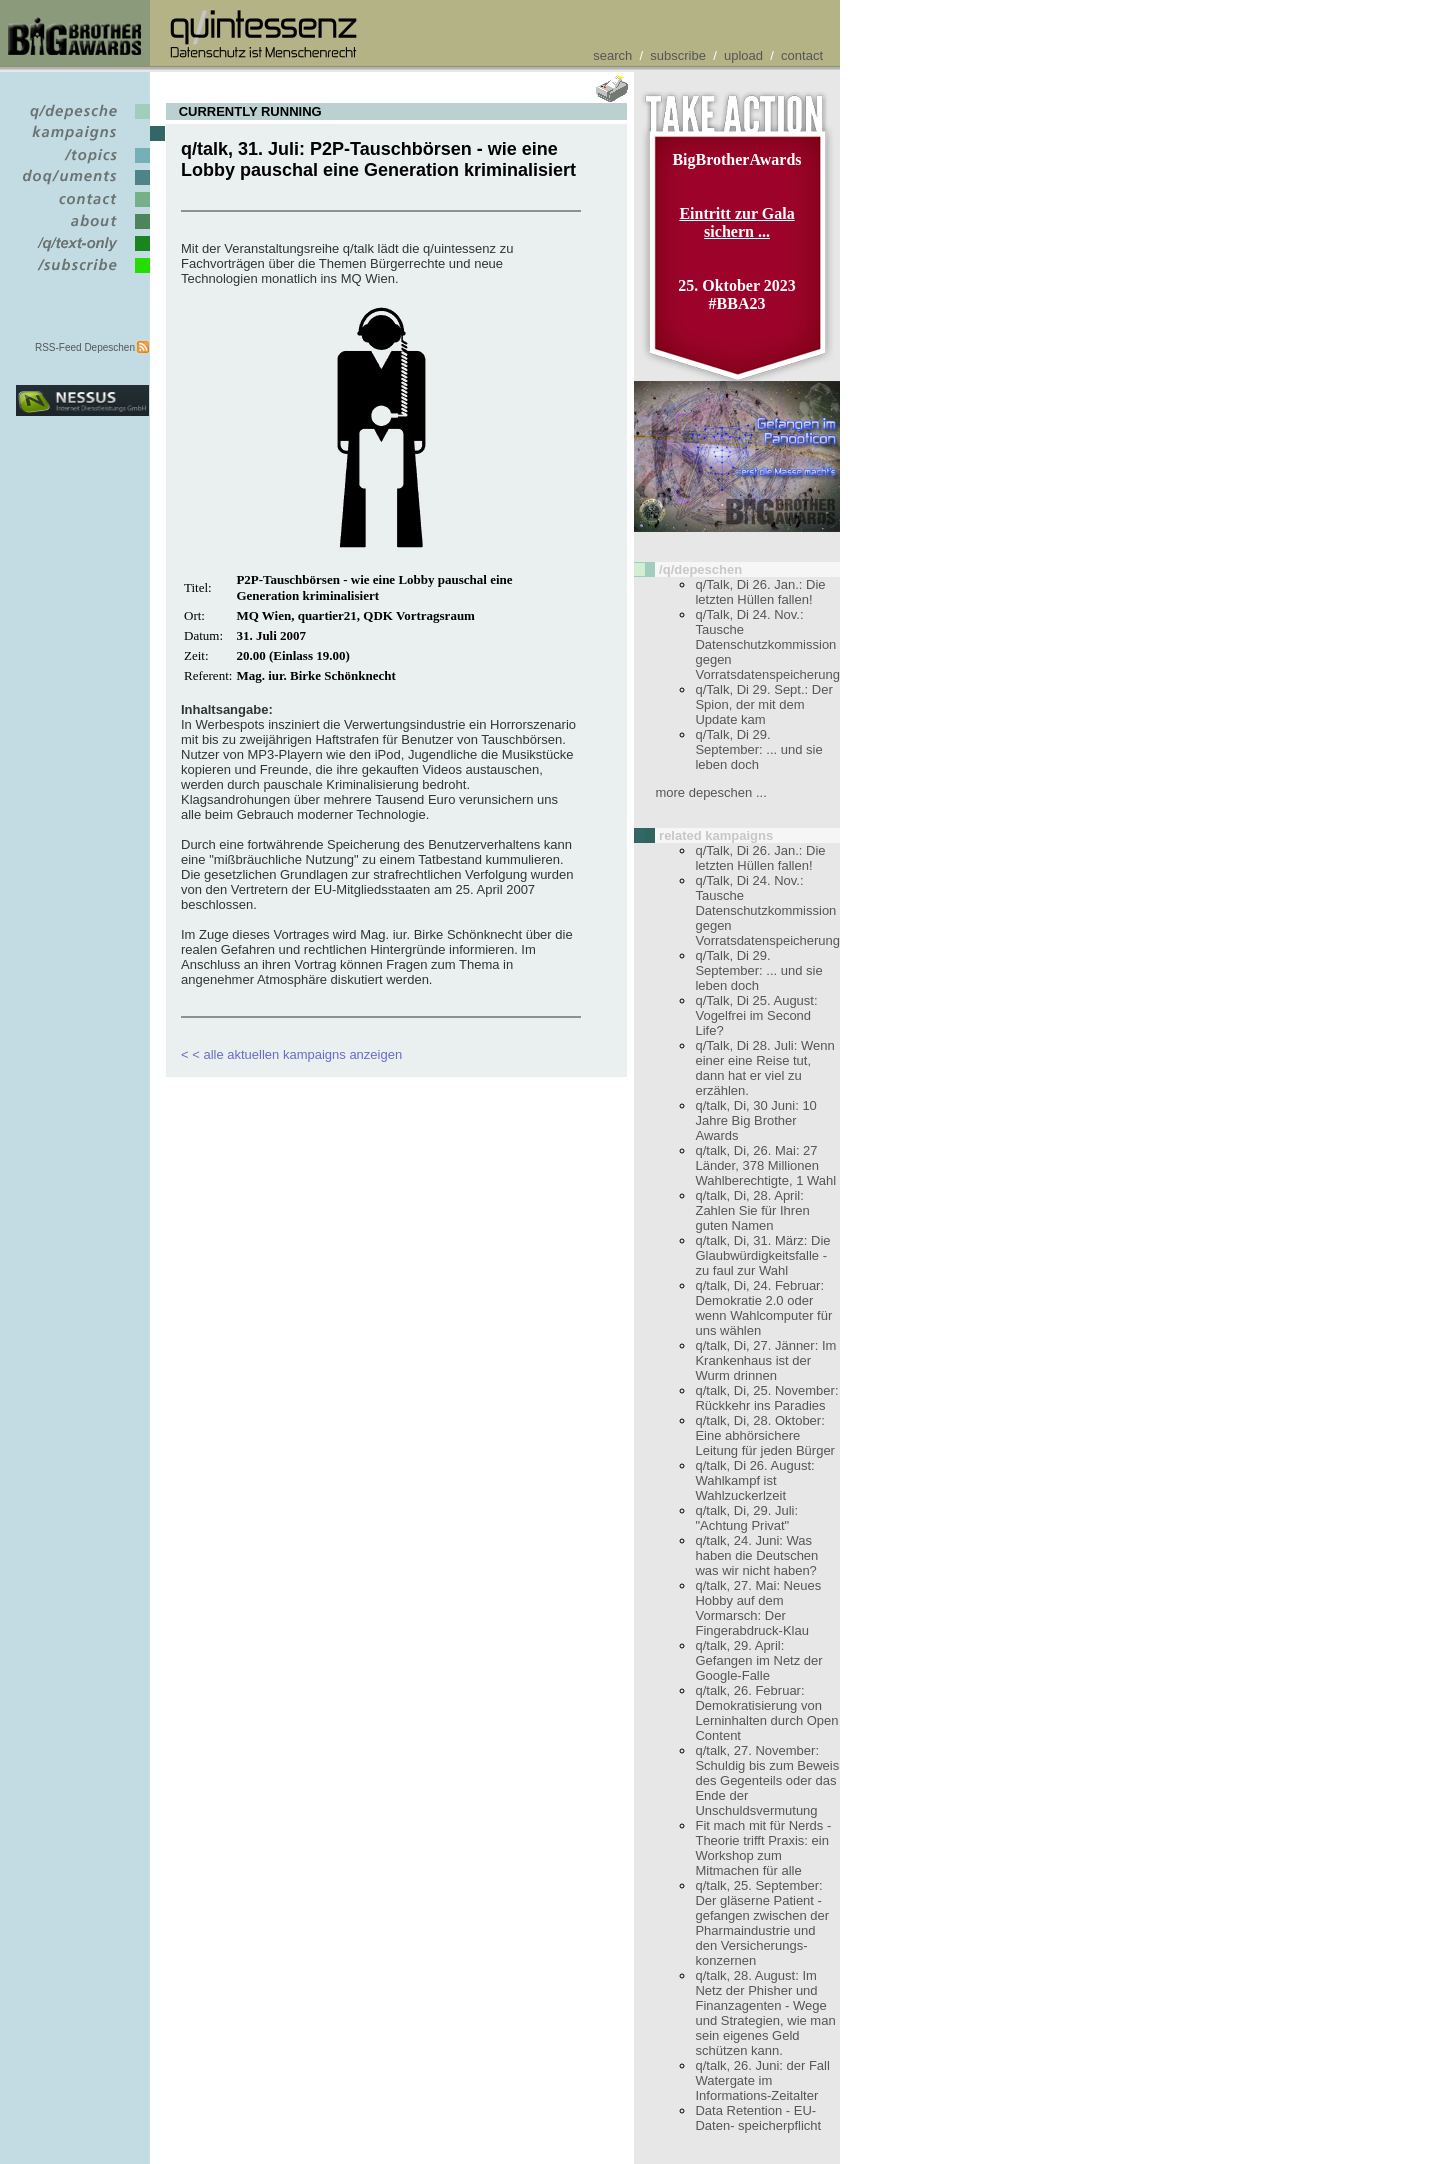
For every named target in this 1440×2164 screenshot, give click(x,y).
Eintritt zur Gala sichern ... (736, 222)
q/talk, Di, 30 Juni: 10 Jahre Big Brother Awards (755, 1120)
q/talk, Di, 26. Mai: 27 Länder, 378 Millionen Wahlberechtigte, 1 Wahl (765, 1165)
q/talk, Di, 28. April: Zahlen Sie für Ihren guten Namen (752, 1210)
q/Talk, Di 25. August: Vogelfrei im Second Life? (756, 1015)
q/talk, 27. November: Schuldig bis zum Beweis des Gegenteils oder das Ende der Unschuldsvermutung (767, 1780)
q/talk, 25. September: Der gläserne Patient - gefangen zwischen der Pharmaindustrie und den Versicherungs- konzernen (762, 1923)
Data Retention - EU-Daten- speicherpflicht (758, 2118)
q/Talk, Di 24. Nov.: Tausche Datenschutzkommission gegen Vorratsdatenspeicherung (767, 644)
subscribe (678, 55)
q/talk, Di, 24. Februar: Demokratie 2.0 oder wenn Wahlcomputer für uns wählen (763, 1308)
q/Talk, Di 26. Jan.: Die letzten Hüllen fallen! (760, 592)
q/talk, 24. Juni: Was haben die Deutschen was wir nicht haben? (756, 1555)
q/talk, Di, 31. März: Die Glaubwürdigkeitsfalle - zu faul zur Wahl (762, 1255)
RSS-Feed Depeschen (85, 347)
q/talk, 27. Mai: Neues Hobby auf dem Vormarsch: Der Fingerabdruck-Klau (758, 1608)
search (612, 55)
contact (802, 55)
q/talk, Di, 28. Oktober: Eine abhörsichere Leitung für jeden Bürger (764, 1435)
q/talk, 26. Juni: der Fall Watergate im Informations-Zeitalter (762, 2080)
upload (743, 55)
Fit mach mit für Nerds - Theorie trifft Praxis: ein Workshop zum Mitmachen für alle (763, 1848)
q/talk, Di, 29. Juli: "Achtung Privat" (746, 1518)
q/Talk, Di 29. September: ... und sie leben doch (758, 749)
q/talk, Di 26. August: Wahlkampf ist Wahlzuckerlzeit (754, 1480)
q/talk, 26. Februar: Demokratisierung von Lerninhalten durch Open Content (766, 1713)
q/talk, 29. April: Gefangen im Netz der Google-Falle (758, 1660)
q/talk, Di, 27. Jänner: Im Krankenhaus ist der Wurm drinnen (765, 1360)
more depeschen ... (710, 792)
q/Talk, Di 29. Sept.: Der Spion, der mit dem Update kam (763, 704)
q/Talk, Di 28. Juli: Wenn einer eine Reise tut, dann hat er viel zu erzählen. (764, 1068)
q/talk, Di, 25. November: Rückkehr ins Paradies (766, 1398)
